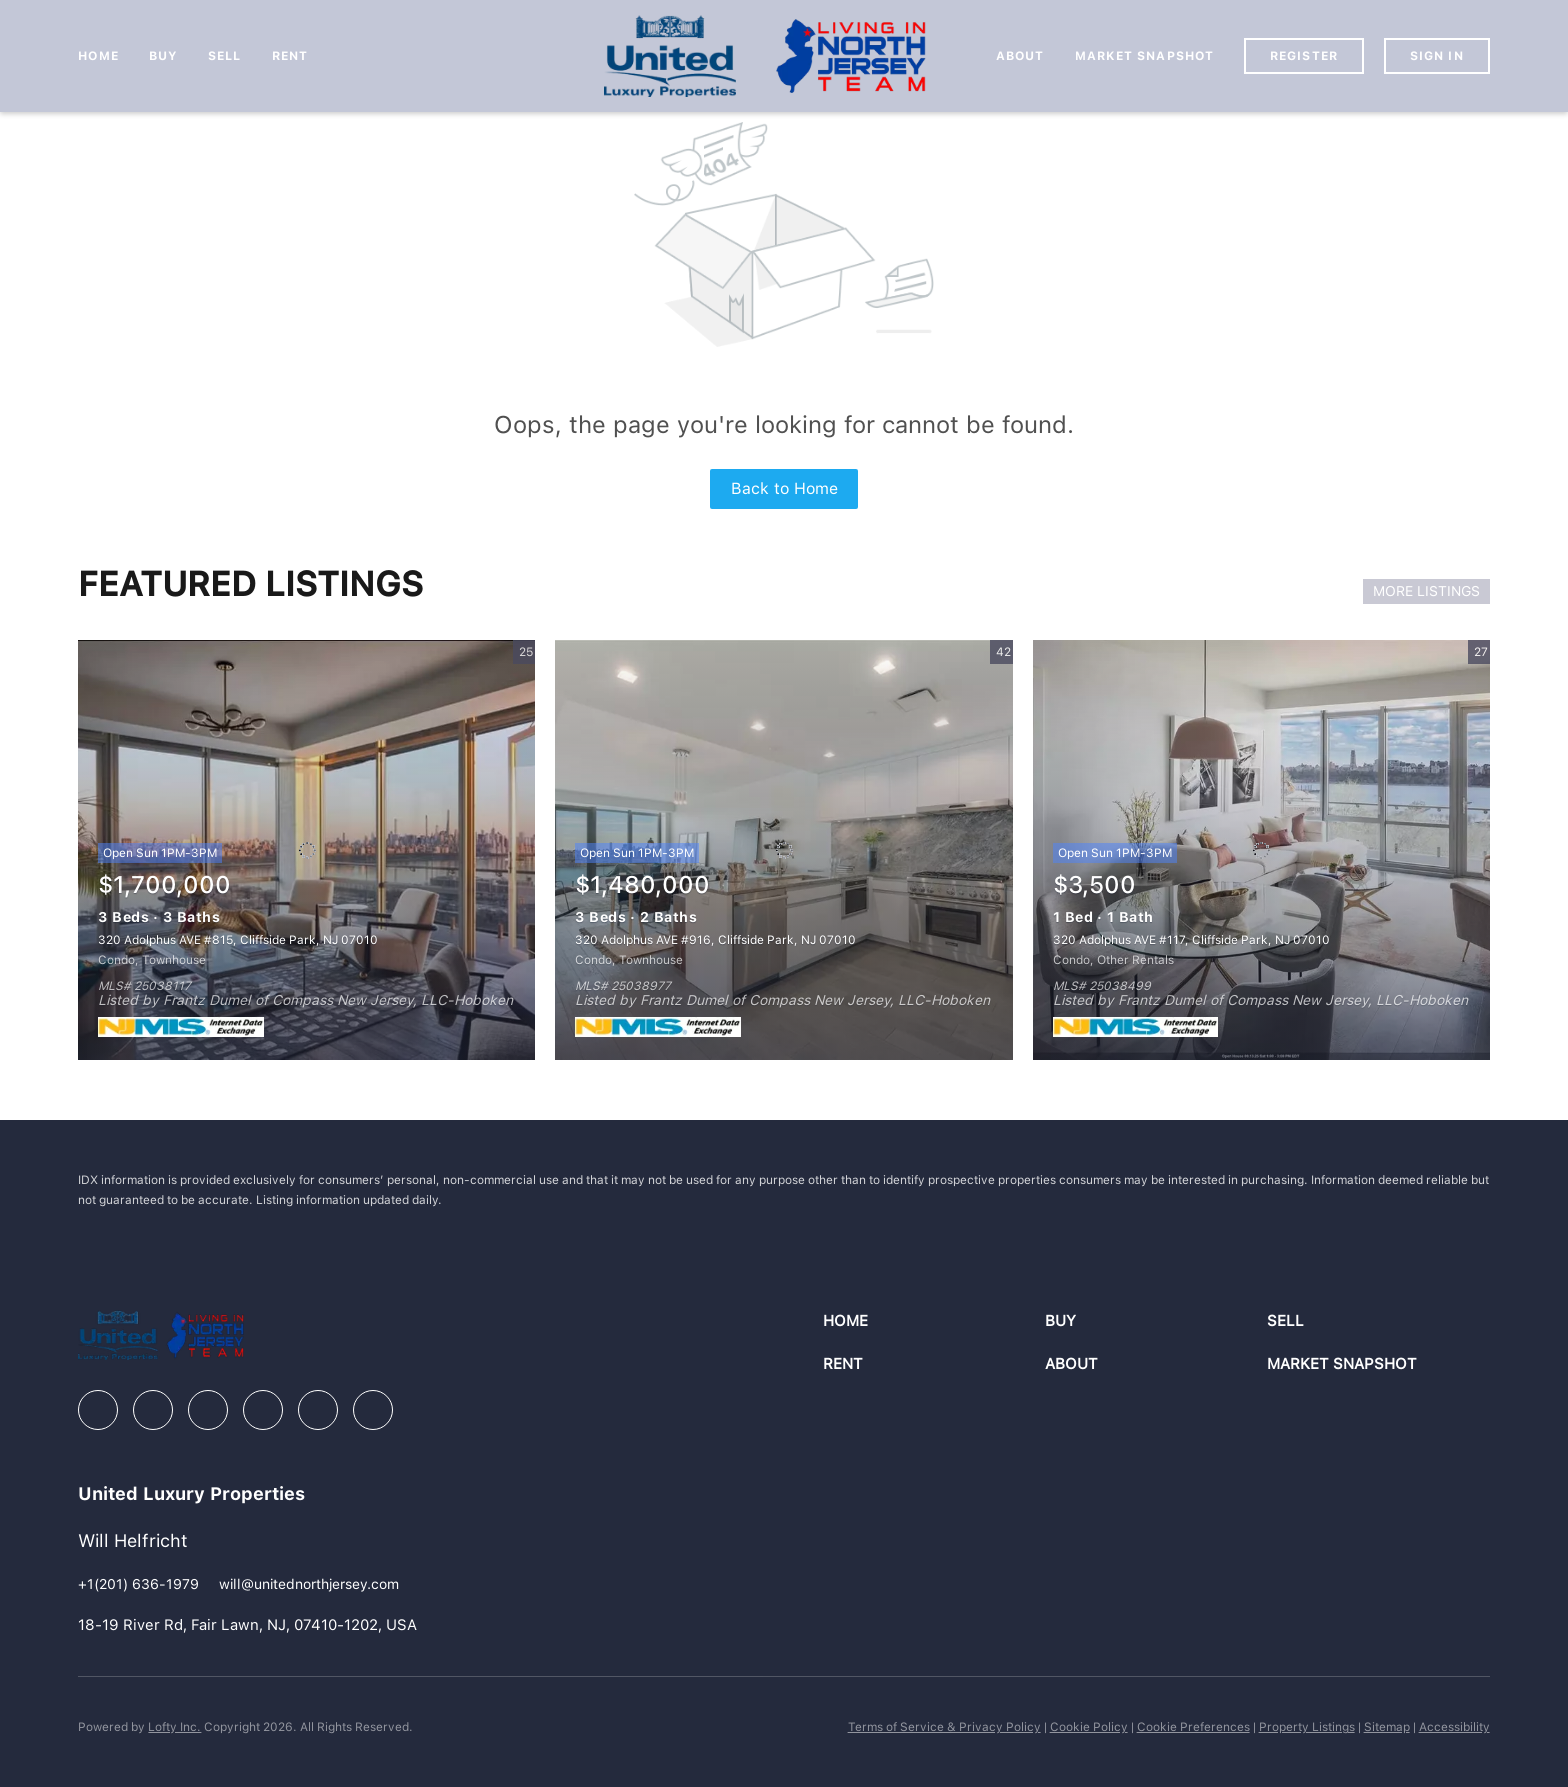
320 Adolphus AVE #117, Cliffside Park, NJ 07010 (1191, 940)
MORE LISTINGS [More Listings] (1426, 591)
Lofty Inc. (174, 1727)
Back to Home (784, 488)
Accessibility (1454, 1727)
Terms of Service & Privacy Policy (944, 1727)
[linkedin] (153, 1410)
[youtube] (318, 1410)
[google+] (373, 1410)
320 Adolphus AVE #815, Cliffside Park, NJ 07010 (238, 940)
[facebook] (98, 1410)
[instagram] (263, 1410)
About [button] (1020, 56)
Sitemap (1387, 1727)
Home (98, 56)
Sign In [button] (1437, 56)
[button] (934, 1321)
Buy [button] (163, 56)
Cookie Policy (1089, 1727)
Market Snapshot (1145, 56)
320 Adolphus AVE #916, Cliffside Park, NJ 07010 (715, 940)
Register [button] (1304, 56)
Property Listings (1307, 1727)
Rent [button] (290, 56)
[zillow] (208, 1410)
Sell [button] (224, 56)
